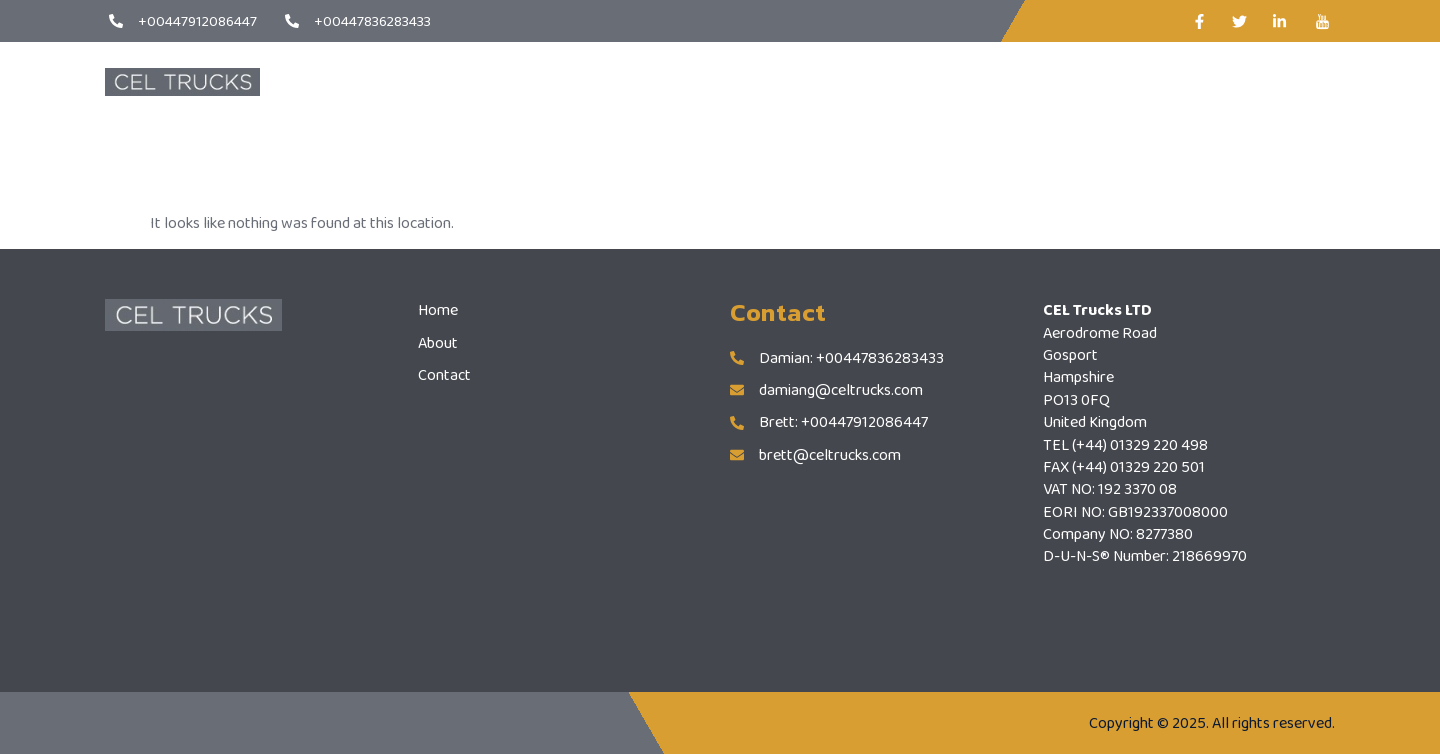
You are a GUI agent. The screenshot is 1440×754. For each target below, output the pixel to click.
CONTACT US (1247, 81)
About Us (758, 81)
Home (668, 81)
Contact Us (864, 81)
